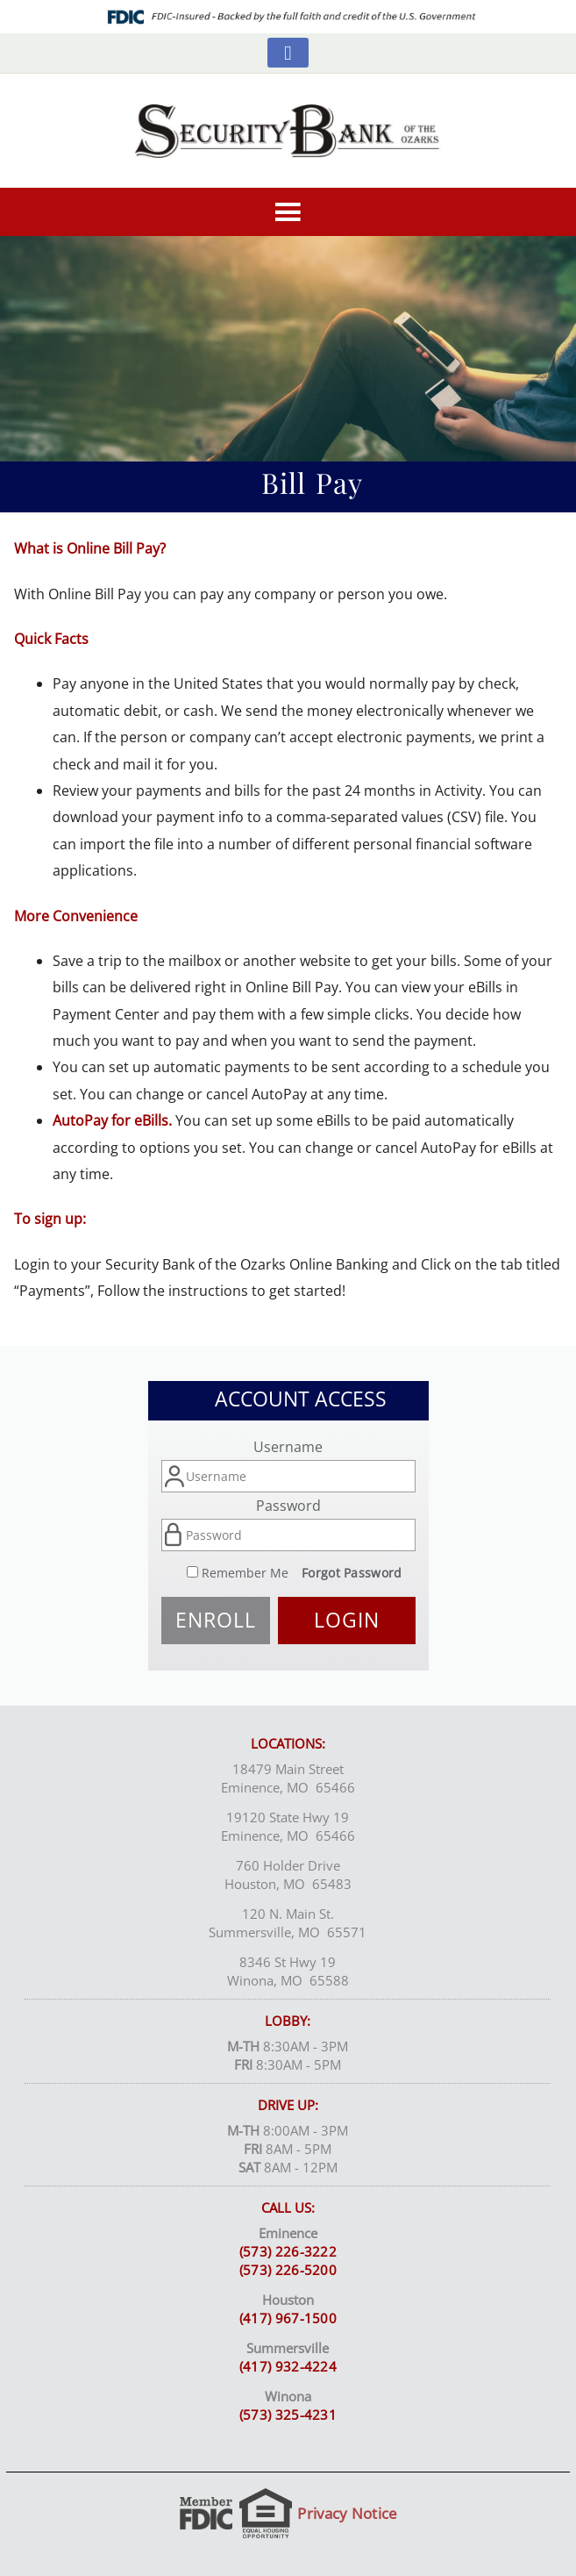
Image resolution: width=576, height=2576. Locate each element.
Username (288, 1446)
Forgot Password (352, 1572)
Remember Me (245, 1572)
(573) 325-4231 (288, 2414)
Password (288, 1505)
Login (347, 1620)
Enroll (215, 1620)
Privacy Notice (347, 2513)
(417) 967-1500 (288, 2318)
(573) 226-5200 (288, 2270)
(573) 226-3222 (288, 2251)
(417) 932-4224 (288, 2366)
